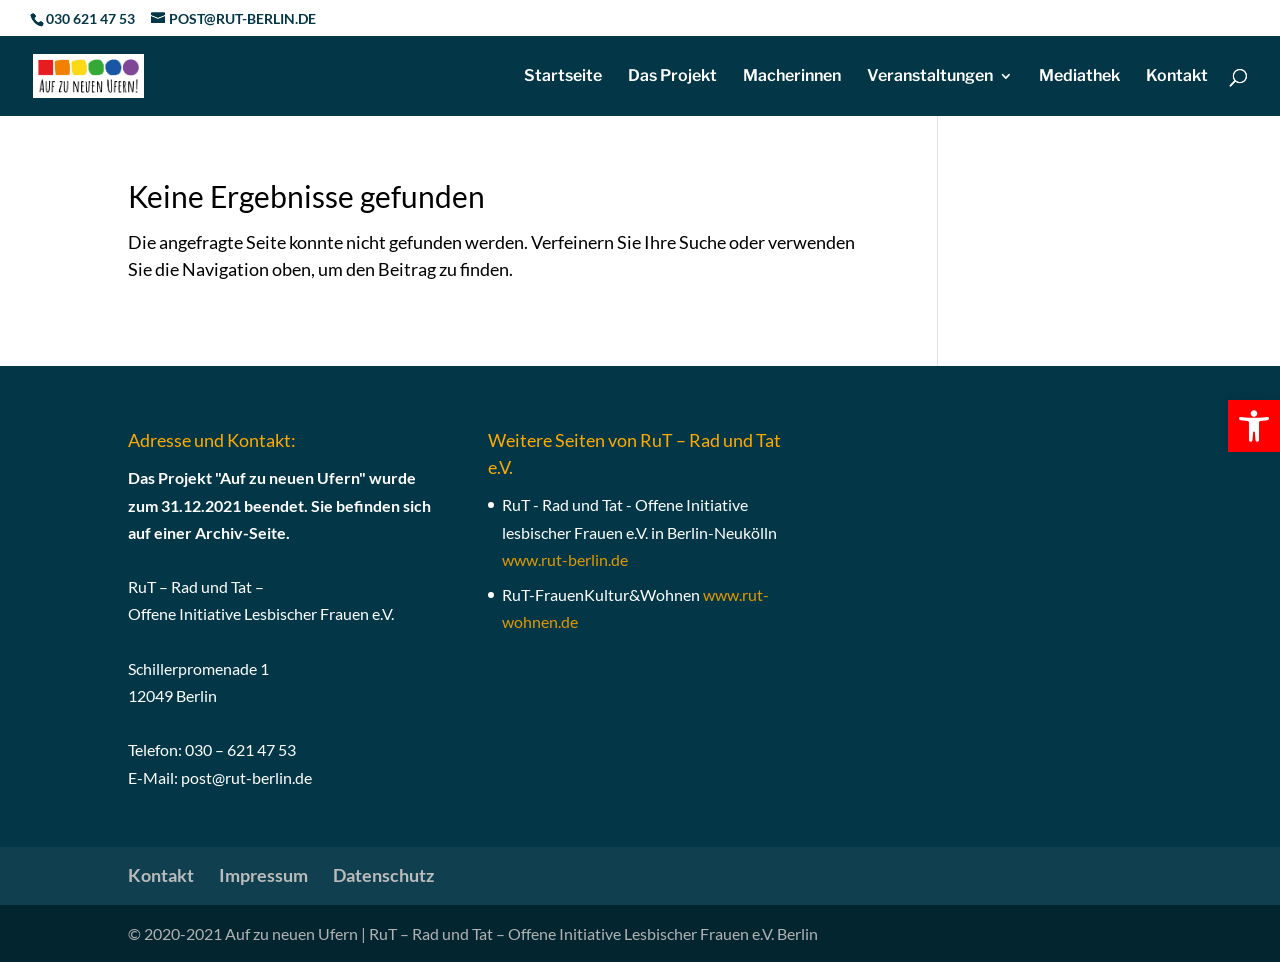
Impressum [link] (263, 875)
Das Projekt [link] (672, 77)
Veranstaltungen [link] (930, 77)
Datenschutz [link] (383, 875)
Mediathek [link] (1079, 77)
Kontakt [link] (1177, 77)
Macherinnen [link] (792, 77)
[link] (1254, 426)
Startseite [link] (563, 77)
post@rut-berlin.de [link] (246, 777)
